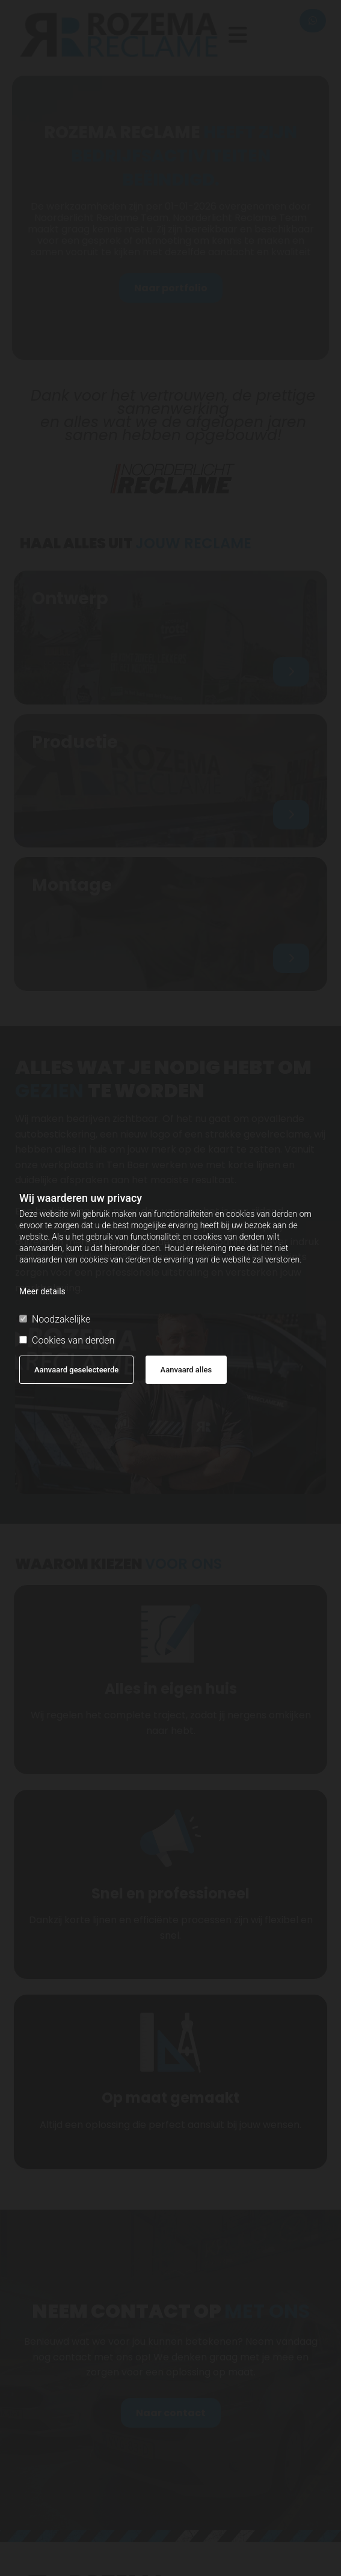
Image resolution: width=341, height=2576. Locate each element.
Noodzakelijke (54, 1319)
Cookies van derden (66, 1340)
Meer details (42, 1291)
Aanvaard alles (186, 1369)
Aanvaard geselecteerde (76, 1369)
